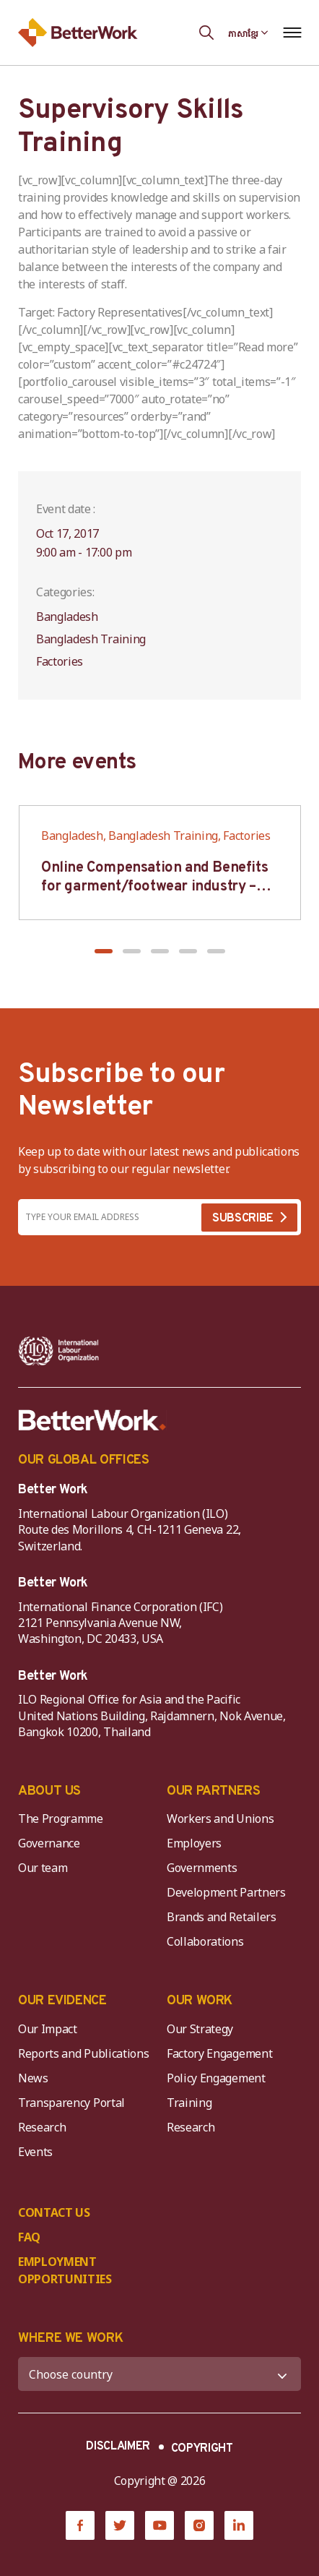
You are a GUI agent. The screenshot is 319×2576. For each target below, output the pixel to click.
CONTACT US (54, 2212)
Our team (42, 1868)
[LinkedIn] (238, 2525)
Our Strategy (200, 2029)
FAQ (29, 2237)
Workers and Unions (220, 1818)
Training (189, 2103)
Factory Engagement (219, 2053)
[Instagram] (199, 2525)
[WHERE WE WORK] (159, 2374)
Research (42, 2127)
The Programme (60, 1818)
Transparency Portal (71, 2103)
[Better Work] (92, 1420)
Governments (202, 1868)
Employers (194, 1843)
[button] (104, 951)
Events (35, 2152)
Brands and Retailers (221, 1917)
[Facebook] (80, 2525)
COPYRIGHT (202, 2449)
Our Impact (47, 2029)
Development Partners (226, 1892)
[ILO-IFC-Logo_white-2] (59, 1350)
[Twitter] (119, 2525)
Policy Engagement (219, 2078)
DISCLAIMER (118, 2446)
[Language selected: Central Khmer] (248, 32)
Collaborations (205, 1941)
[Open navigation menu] (292, 32)
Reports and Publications (83, 2053)
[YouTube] (159, 2525)
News (33, 2078)
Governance (49, 1843)
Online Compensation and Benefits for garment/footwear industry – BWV (154, 887)
